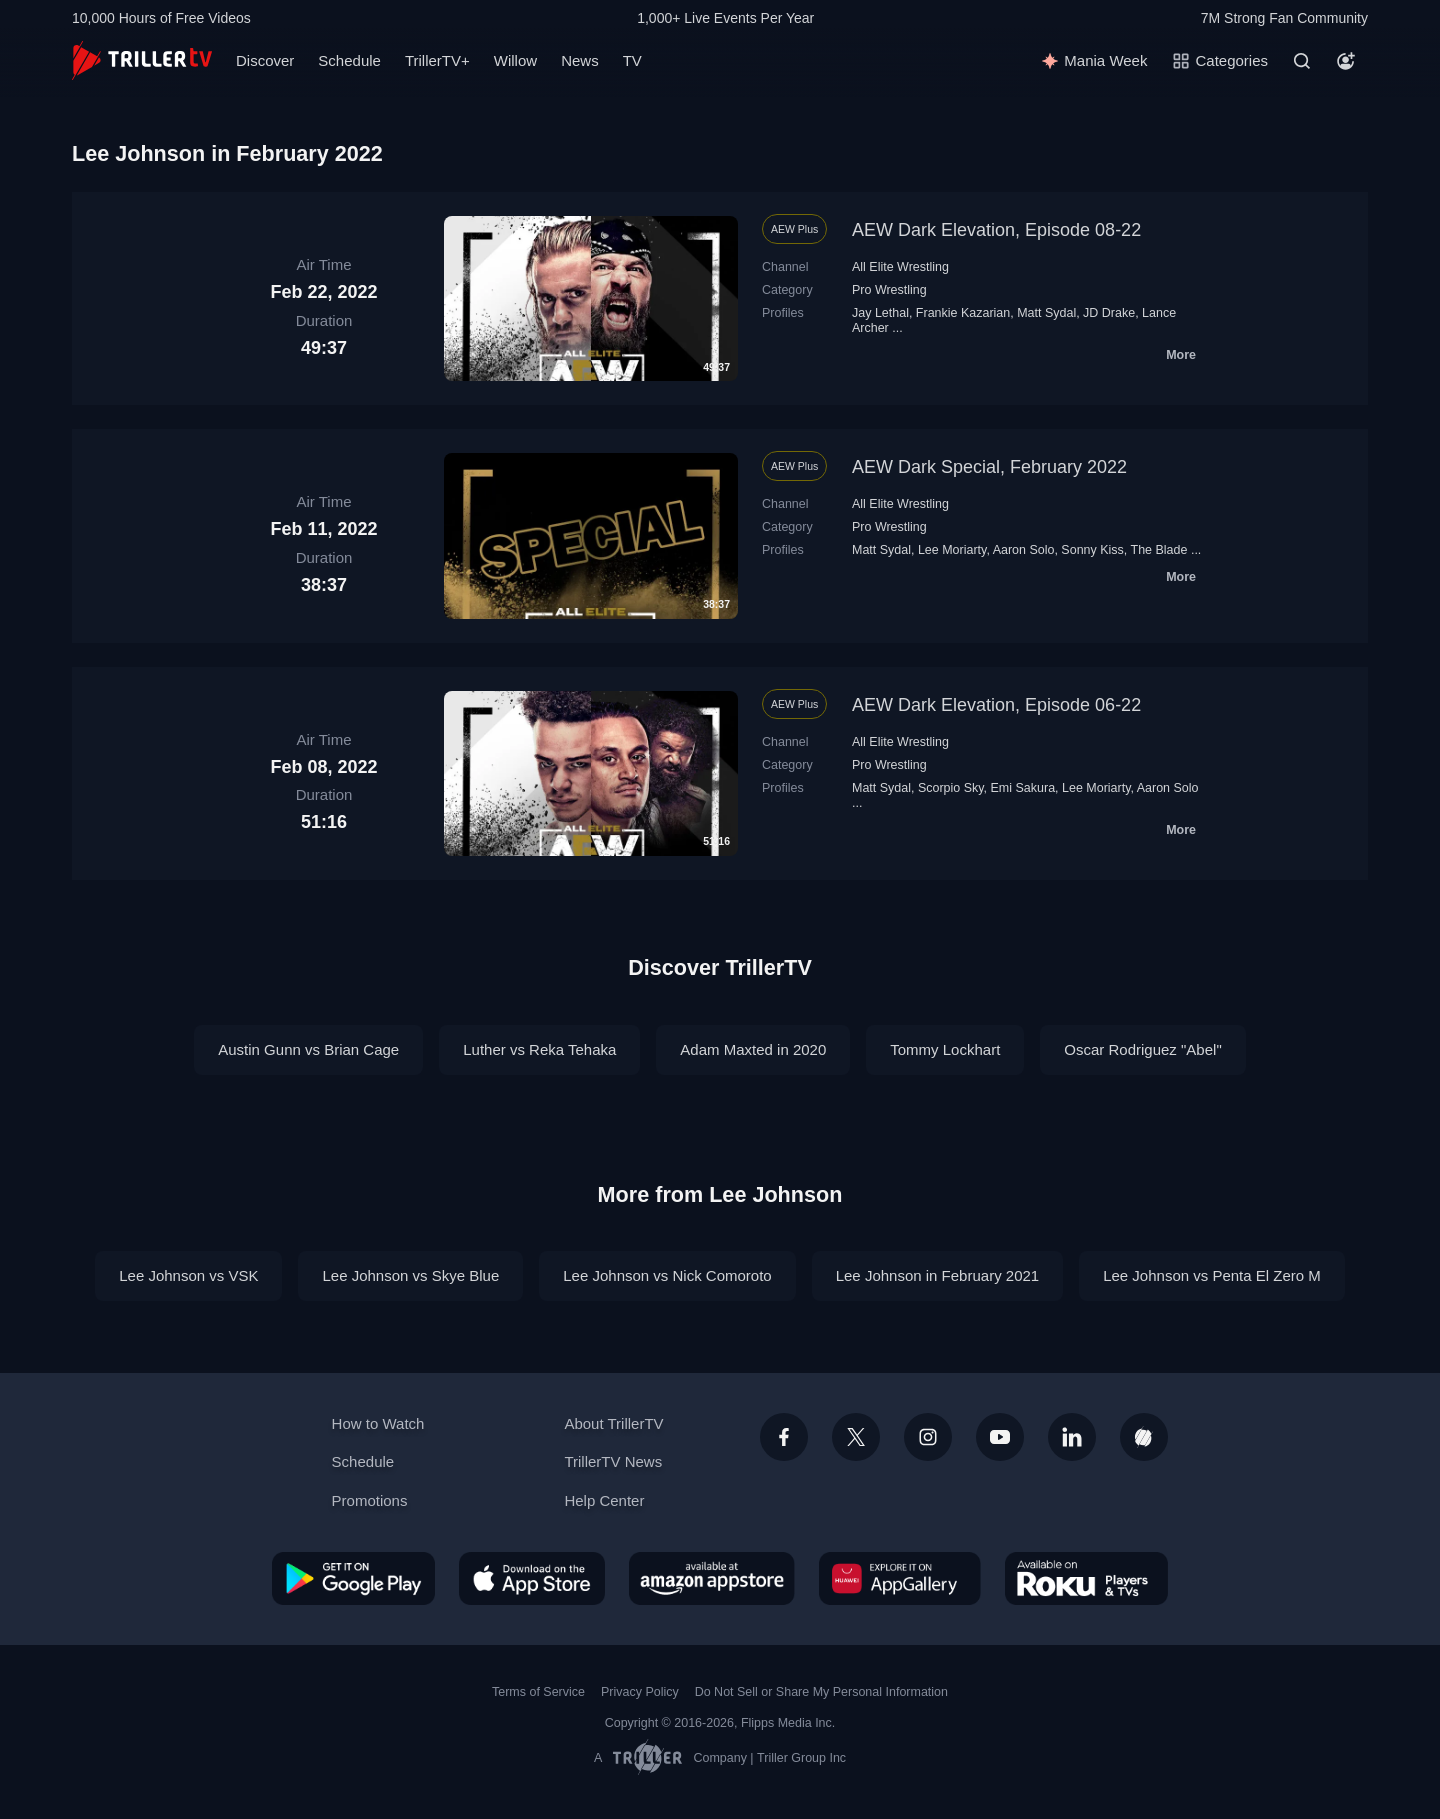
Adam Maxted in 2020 (753, 1049)
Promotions (370, 1500)
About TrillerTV (613, 1423)
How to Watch (378, 1423)
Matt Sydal (1046, 313)
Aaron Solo (1024, 550)
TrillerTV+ (437, 60)
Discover (265, 60)
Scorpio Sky (951, 788)
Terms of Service (538, 1692)
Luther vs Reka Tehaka (539, 1049)
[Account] (1346, 61)
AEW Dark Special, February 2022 (989, 467)
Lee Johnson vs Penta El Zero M (1212, 1275)
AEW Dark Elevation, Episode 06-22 (996, 705)
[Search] (1302, 61)
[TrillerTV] (142, 60)
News (580, 60)
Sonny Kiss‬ (1092, 550)
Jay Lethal (880, 313)
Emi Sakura (1023, 788)
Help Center (604, 1500)
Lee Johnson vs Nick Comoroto (667, 1275)
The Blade (1159, 550)
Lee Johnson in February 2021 (937, 1275)
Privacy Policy (640, 1692)
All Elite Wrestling (900, 267)
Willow (515, 60)
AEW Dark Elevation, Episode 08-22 (996, 230)
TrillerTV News (613, 1461)
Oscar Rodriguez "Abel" (1142, 1049)
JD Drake (1109, 313)
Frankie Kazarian (963, 313)
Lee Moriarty (952, 550)
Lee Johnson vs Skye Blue (410, 1275)
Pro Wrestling (889, 290)
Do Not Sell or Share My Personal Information (821, 1692)
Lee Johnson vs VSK (188, 1275)
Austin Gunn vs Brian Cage (308, 1049)
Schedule (349, 60)
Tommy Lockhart (945, 1049)
